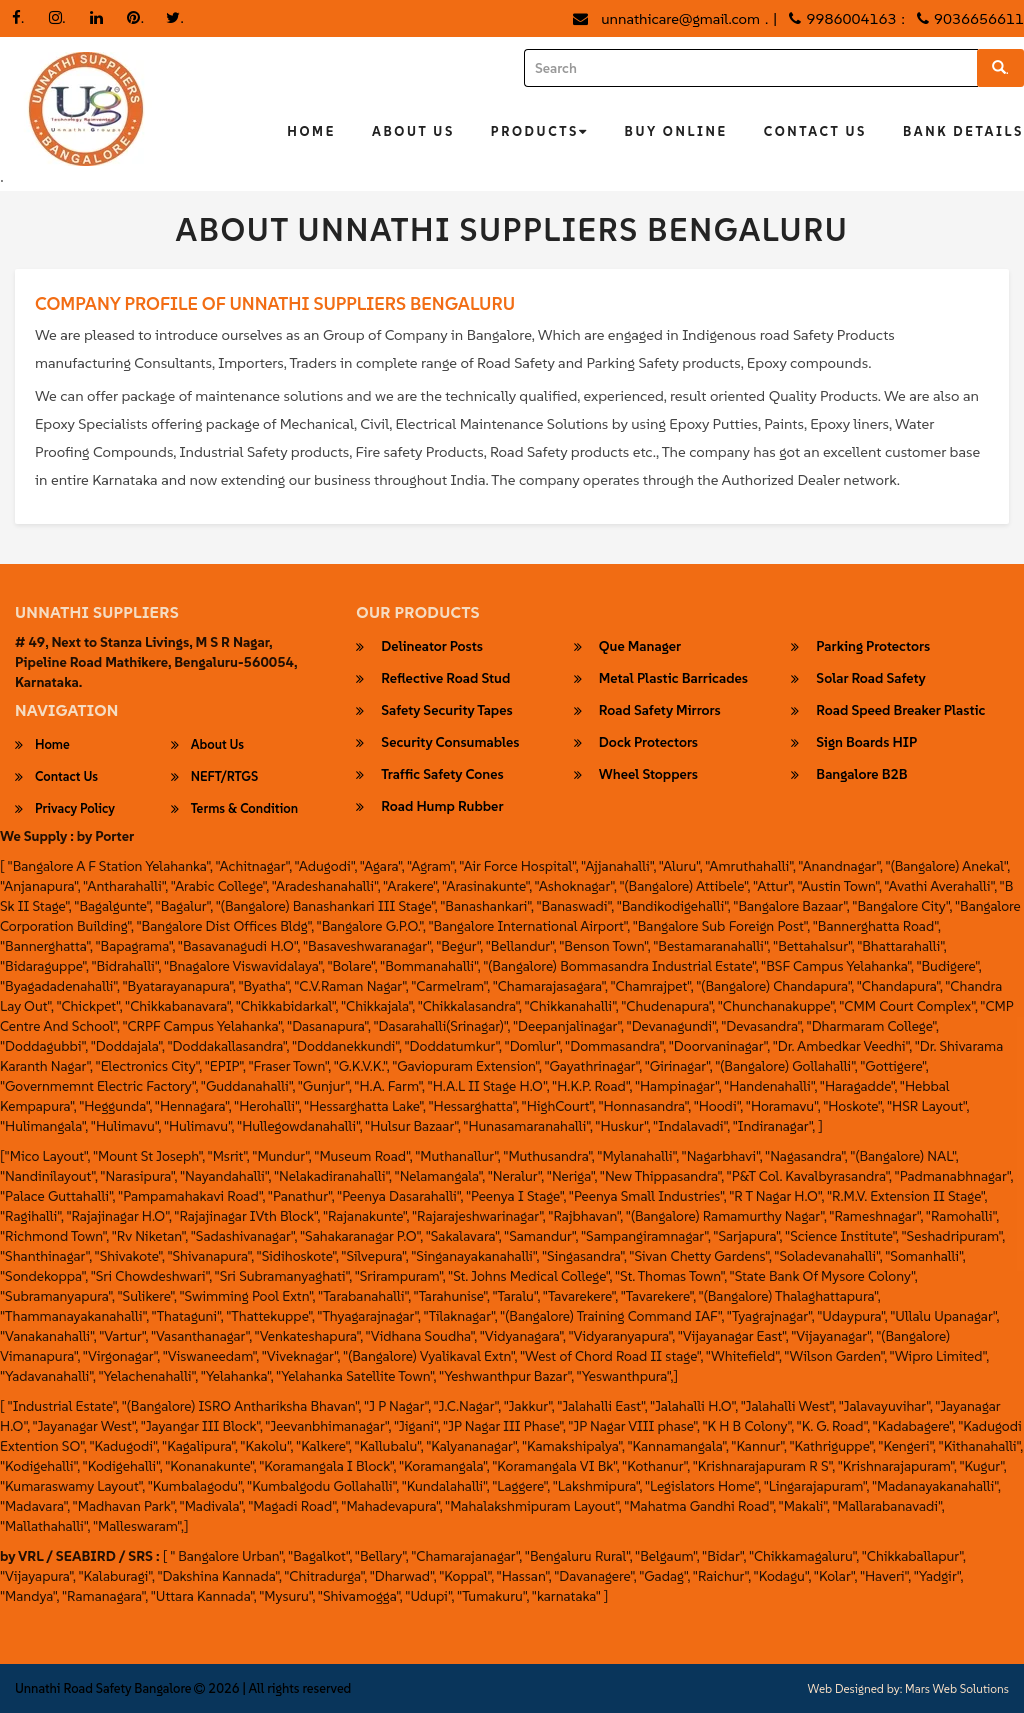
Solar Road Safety (870, 679)
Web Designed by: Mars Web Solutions (908, 1689)
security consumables (450, 743)
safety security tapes (446, 711)
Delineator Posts (432, 647)
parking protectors (873, 647)
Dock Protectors (648, 743)
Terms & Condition (244, 809)
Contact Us (815, 131)
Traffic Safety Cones (442, 775)
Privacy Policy (75, 809)
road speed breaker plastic (900, 711)
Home (311, 131)
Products (540, 131)
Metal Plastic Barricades (673, 679)
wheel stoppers (648, 775)
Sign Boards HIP (866, 743)
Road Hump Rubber (442, 807)
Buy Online (676, 131)
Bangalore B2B (861, 775)
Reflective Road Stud (445, 679)
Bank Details (963, 131)
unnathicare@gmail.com (680, 18)
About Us (413, 131)
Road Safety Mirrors (660, 711)
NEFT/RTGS (225, 777)
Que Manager (640, 647)
